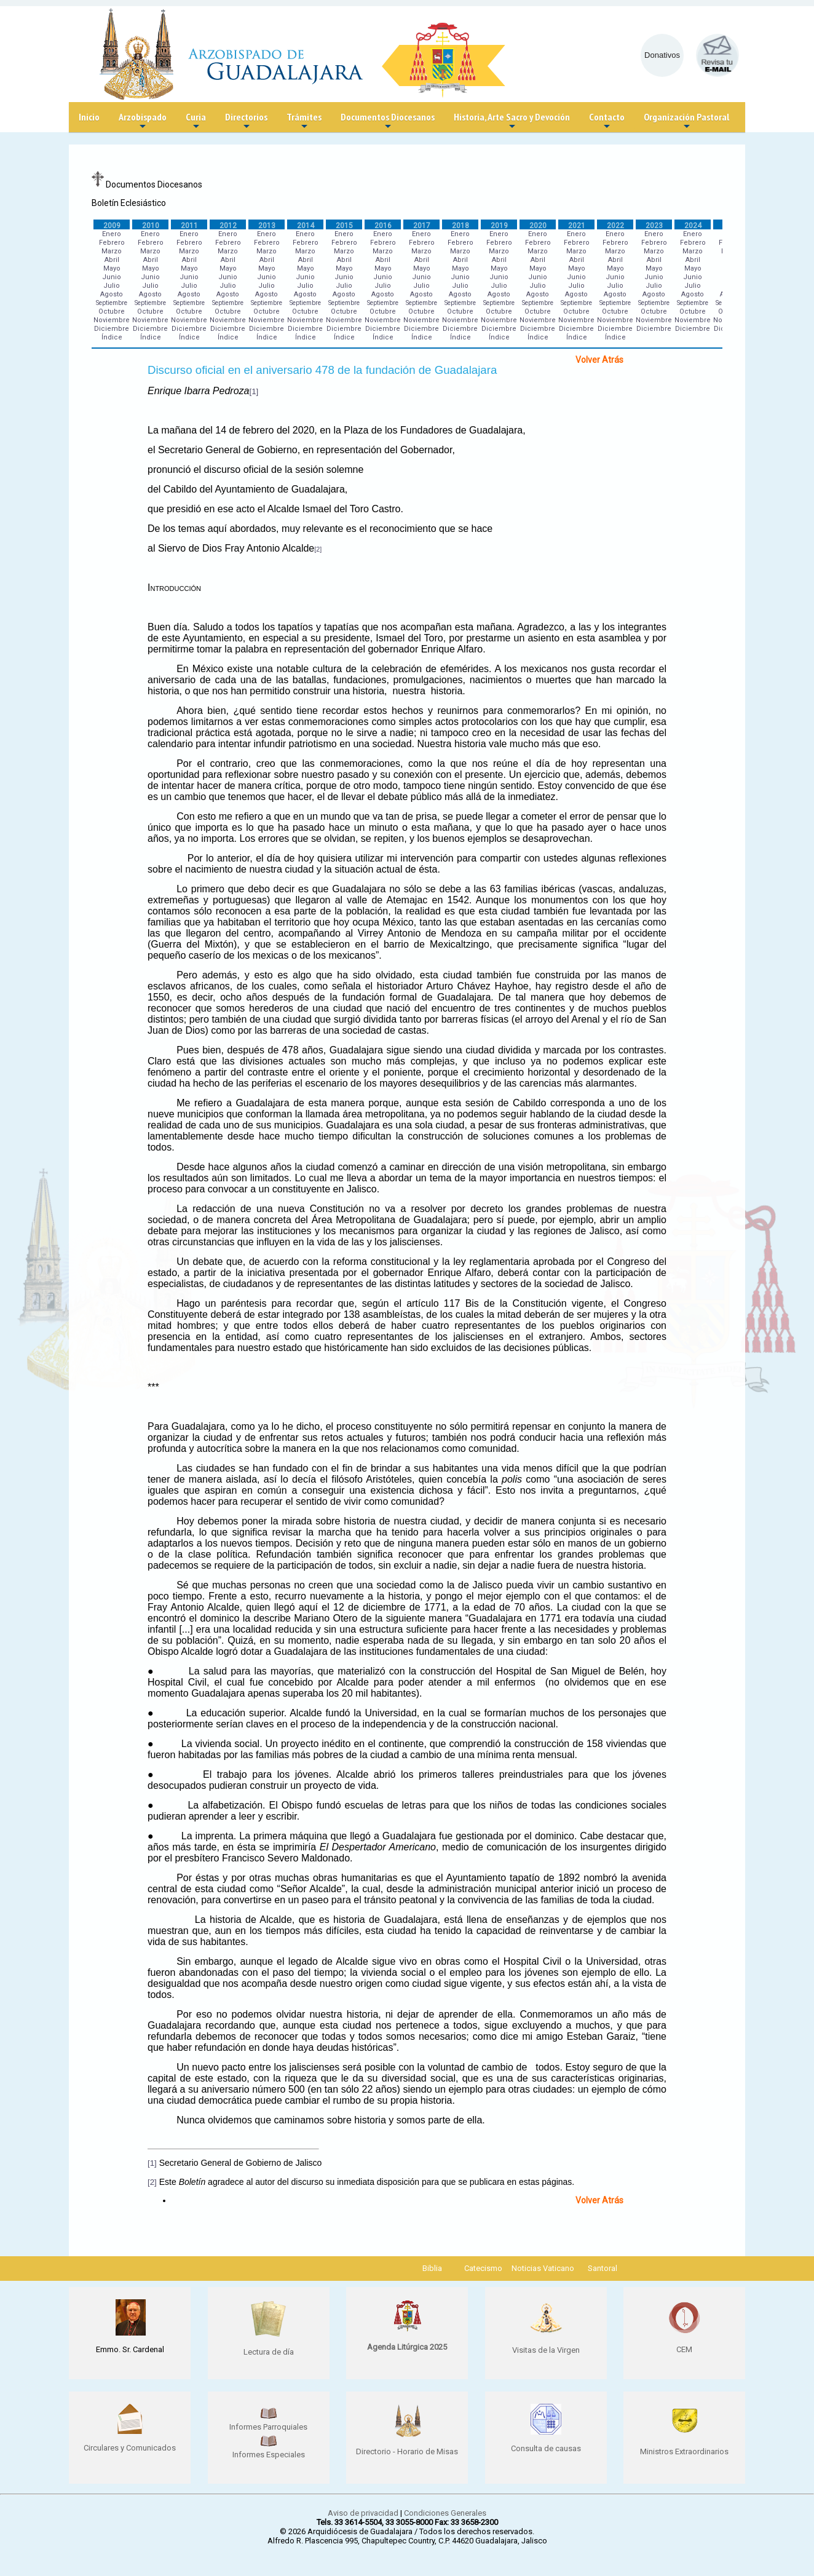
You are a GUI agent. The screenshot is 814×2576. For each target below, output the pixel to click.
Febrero (112, 243)
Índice (111, 337)
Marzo (111, 251)
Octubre (111, 311)
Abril (112, 260)
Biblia (432, 2268)
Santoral (602, 2268)
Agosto (111, 294)
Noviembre (111, 320)
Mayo (112, 268)
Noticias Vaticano (543, 2268)
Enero (111, 234)
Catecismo (483, 2268)
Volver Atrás (599, 360)
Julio (111, 286)
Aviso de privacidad (363, 2513)
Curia (196, 121)
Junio (111, 277)
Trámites (304, 121)
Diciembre (111, 329)
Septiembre (111, 302)
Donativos (662, 55)
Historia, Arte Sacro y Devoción (512, 121)
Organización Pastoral (686, 121)
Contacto (607, 121)
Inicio (89, 117)
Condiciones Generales (445, 2513)
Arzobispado (143, 121)
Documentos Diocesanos (388, 121)
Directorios (246, 121)
